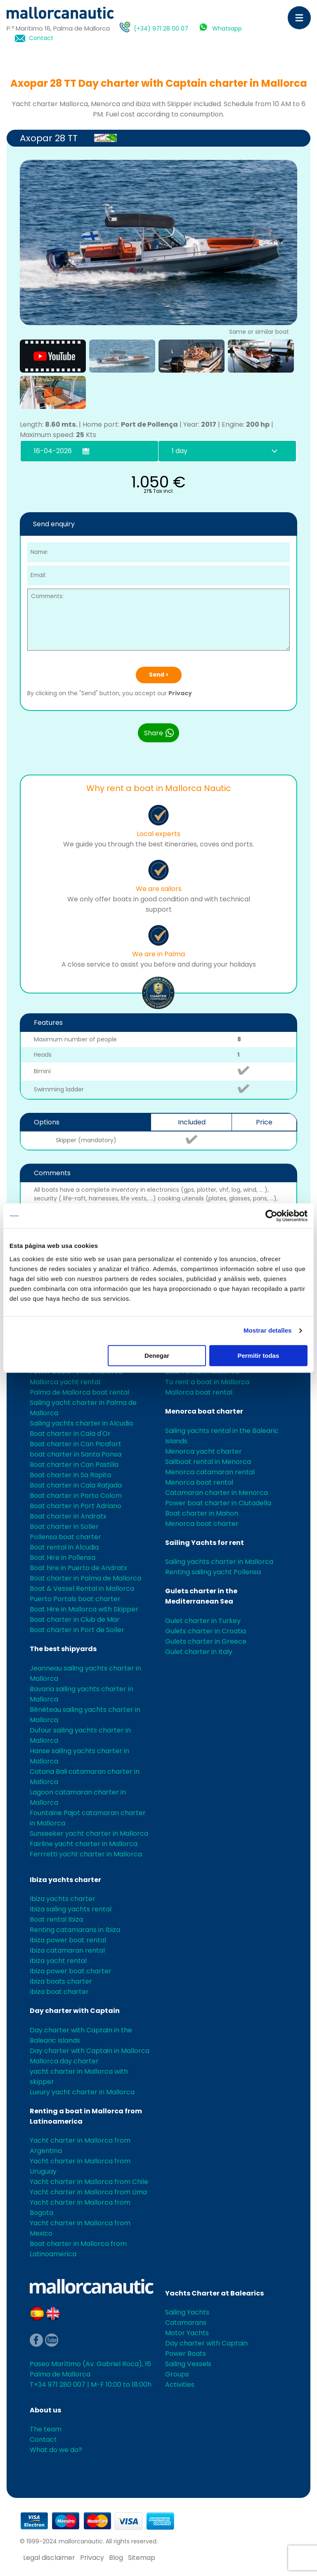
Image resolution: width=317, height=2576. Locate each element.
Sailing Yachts (187, 2312)
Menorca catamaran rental (210, 1472)
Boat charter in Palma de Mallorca (85, 1578)
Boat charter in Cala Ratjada (76, 1485)
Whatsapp (227, 28)
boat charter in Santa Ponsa (75, 1454)
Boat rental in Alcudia (64, 1547)
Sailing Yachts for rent (204, 1542)
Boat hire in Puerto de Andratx (78, 1568)
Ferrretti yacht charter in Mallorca (86, 1854)
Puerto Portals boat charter (75, 1599)
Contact (41, 38)
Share (159, 733)
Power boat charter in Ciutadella (218, 1503)
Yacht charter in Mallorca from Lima (88, 2192)
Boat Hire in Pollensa (62, 1557)
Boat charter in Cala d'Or (70, 1433)
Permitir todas (258, 1355)
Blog (116, 2557)
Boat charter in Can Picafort (75, 1444)
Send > (158, 675)
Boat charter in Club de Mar (75, 1619)
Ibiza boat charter (59, 1991)
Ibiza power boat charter (70, 1971)
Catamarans (185, 2322)
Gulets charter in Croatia (205, 1631)
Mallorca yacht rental (65, 1382)
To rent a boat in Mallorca (207, 1382)
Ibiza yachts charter (65, 1879)
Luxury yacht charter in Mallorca (82, 2092)
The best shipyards (63, 1649)
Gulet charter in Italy (198, 1651)
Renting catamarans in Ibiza (75, 1929)
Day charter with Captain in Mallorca (89, 2051)
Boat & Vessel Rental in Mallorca (82, 1588)
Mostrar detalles (268, 1330)
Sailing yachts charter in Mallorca (219, 1561)
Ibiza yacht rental (58, 1960)
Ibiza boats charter (61, 1981)
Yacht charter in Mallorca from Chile (89, 2181)
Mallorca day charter (64, 2061)
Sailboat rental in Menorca (208, 1461)
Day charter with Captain (75, 2010)
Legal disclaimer (49, 2557)
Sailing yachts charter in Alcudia (81, 1423)
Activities (179, 2384)
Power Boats (185, 2353)
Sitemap (141, 2557)
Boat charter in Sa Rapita (70, 1475)
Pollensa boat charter (65, 1537)
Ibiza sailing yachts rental (70, 1909)
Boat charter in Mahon (201, 1513)
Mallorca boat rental (198, 1392)
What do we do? (56, 2450)
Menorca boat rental (199, 1482)
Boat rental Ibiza (56, 1919)
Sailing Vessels (188, 2364)
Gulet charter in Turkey (203, 1620)
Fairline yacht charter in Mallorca (83, 1844)
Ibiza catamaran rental (67, 1950)
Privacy (180, 693)
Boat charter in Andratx (68, 1516)
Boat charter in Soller (64, 1526)
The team (46, 2429)
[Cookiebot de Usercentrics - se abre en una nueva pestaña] (271, 1216)
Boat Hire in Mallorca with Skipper (84, 1609)
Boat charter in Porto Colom (76, 1495)
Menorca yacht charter (203, 1451)
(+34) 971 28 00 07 (161, 28)
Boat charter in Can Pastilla (74, 1464)
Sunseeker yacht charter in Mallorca (89, 1833)
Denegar (156, 1355)
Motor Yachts (187, 2333)
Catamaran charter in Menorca (216, 1492)
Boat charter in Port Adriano (75, 1506)
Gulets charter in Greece (205, 1641)
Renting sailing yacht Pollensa (213, 1572)
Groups (177, 2374)
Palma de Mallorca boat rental (79, 1392)
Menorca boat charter (204, 1411)
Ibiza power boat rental (68, 1940)
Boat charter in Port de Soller (77, 1630)
